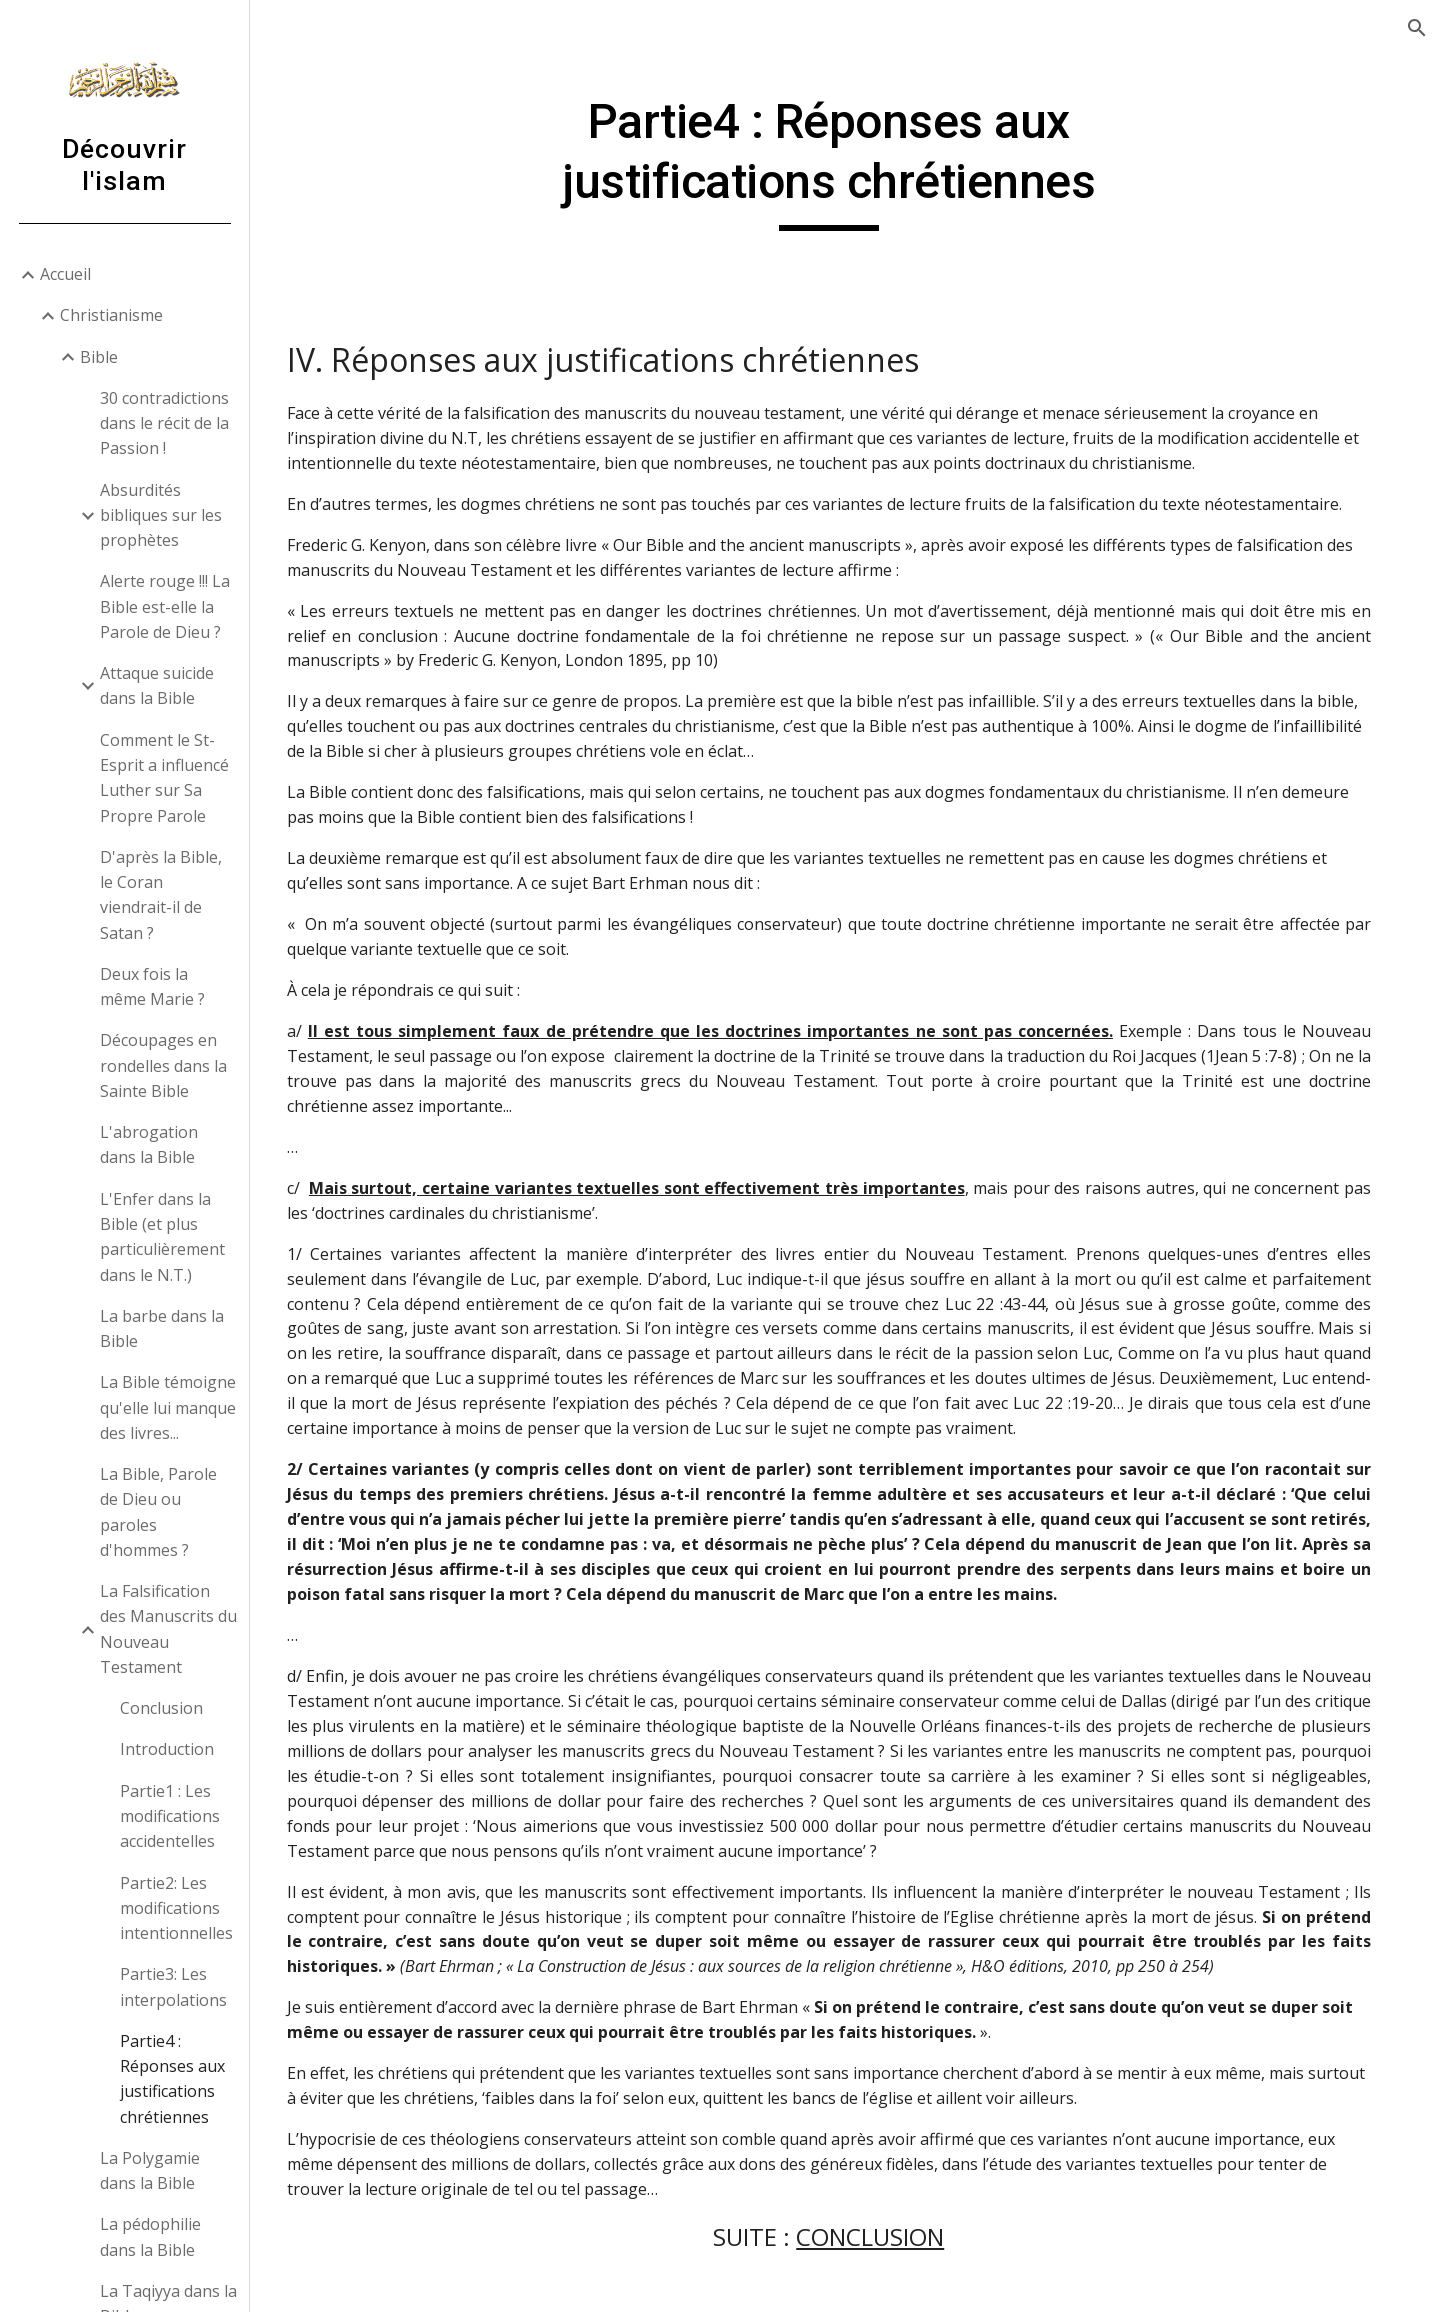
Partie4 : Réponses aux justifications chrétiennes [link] (172, 2079)
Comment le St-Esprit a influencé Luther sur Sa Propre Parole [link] (164, 778)
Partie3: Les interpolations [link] (173, 1986)
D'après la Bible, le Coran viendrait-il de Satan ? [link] (161, 895)
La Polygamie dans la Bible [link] (150, 2170)
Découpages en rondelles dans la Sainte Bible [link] (163, 1065)
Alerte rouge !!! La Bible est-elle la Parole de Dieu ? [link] (165, 606)
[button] (1417, 28)
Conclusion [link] (161, 1708)
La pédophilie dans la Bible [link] (150, 2236)
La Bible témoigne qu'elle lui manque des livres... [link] (168, 1407)
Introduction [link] (167, 1749)
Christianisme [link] (111, 315)
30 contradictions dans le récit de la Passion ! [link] (164, 423)
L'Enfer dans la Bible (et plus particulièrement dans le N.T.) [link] (162, 1237)
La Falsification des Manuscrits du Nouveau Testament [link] (168, 1629)
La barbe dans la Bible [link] (162, 1328)
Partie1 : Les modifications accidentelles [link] (170, 1816)
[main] (845, 161)
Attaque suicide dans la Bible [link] (157, 685)
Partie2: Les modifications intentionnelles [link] (176, 1908)
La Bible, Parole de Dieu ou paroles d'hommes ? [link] (158, 1512)
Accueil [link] (65, 274)
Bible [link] (99, 357)
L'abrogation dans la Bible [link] (149, 1144)
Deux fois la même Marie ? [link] (152, 986)
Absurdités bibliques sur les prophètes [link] (161, 515)
